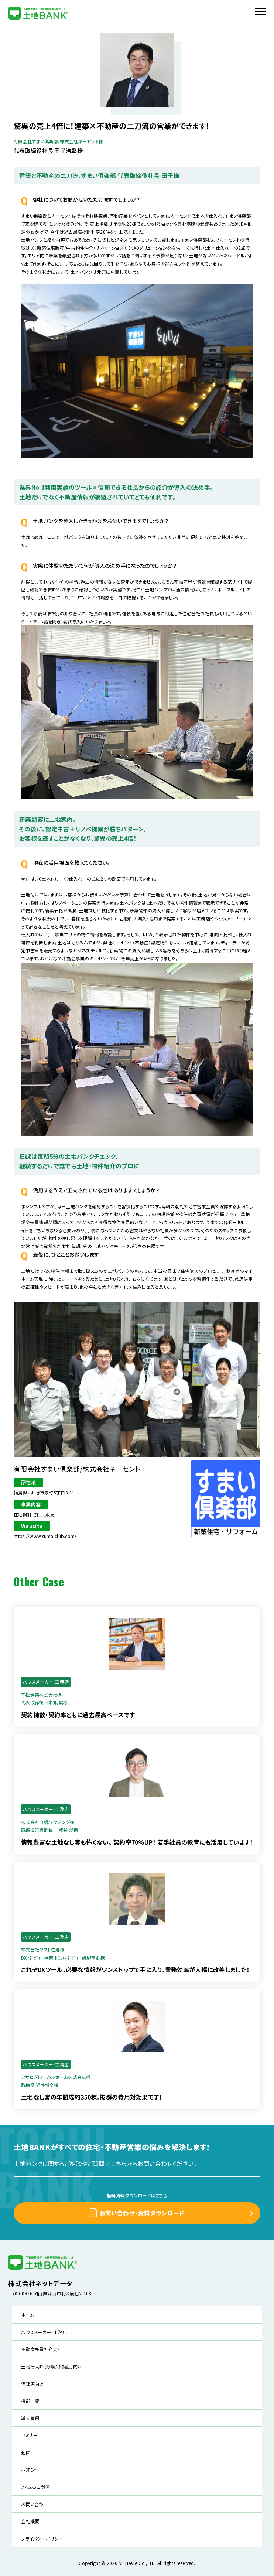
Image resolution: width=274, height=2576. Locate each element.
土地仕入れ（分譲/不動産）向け (51, 2366)
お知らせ (29, 2469)
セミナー (29, 2435)
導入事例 (30, 2418)
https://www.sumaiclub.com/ (45, 1536)
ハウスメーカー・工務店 (44, 2332)
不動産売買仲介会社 (41, 2349)
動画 (25, 2452)
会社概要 (30, 2521)
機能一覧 (30, 2401)
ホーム (27, 2315)
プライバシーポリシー (42, 2538)
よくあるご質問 (35, 2487)
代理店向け (32, 2384)
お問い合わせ (34, 2504)
